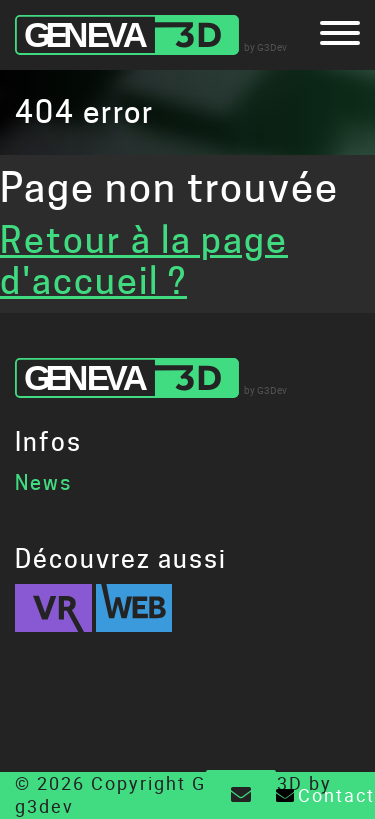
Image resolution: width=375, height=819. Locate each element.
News (43, 483)
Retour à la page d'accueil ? (144, 260)
